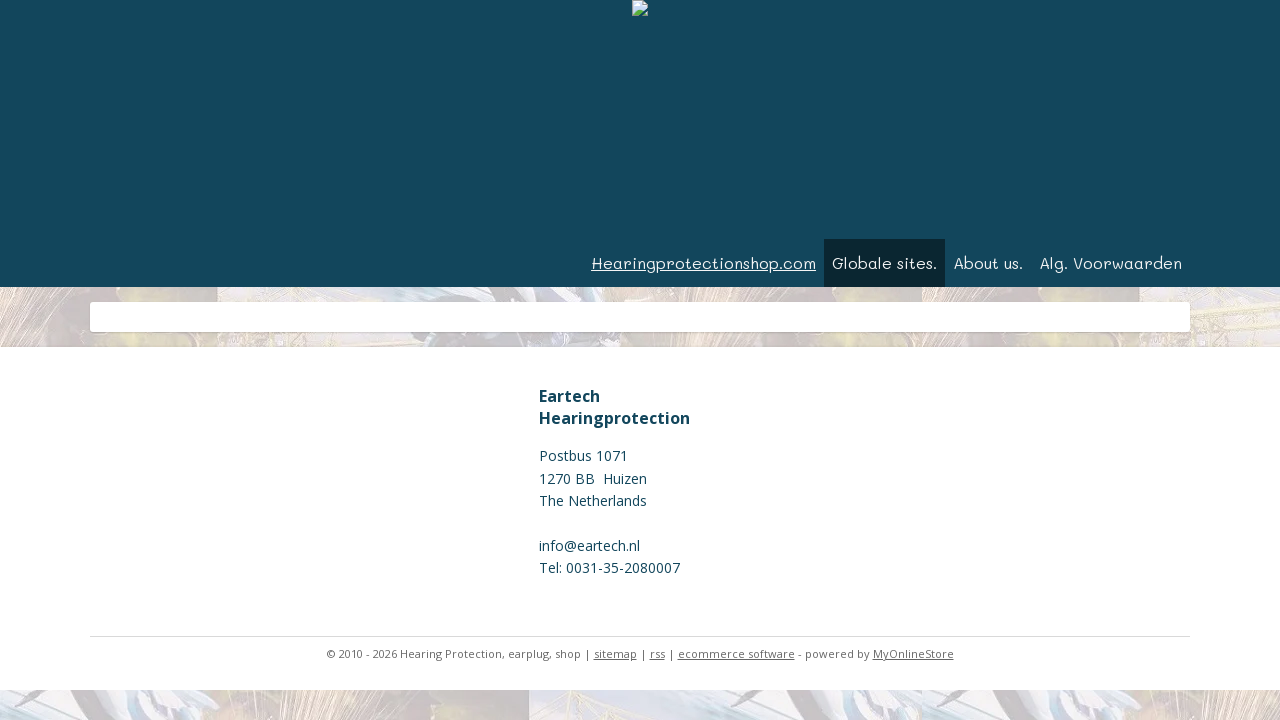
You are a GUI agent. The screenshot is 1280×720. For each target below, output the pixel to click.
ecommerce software (736, 653)
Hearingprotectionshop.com (703, 262)
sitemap (615, 653)
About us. (988, 262)
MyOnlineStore (913, 653)
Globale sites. (884, 262)
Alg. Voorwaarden (1110, 262)
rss (657, 653)
